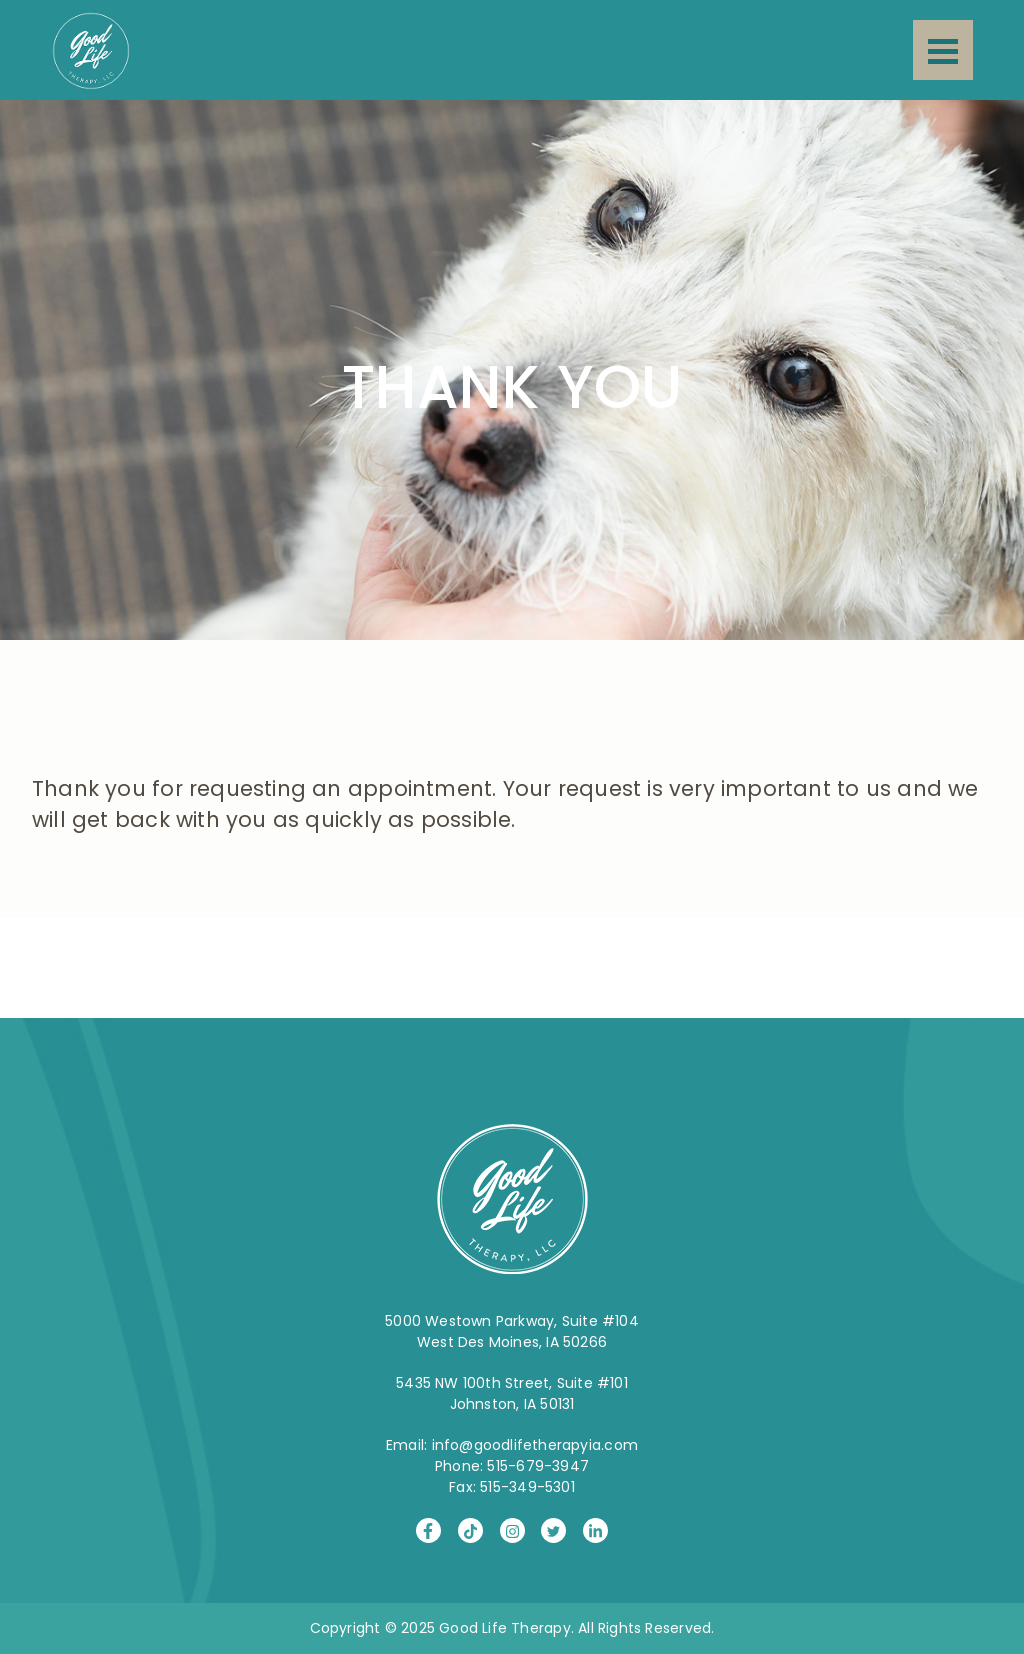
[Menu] (943, 50)
